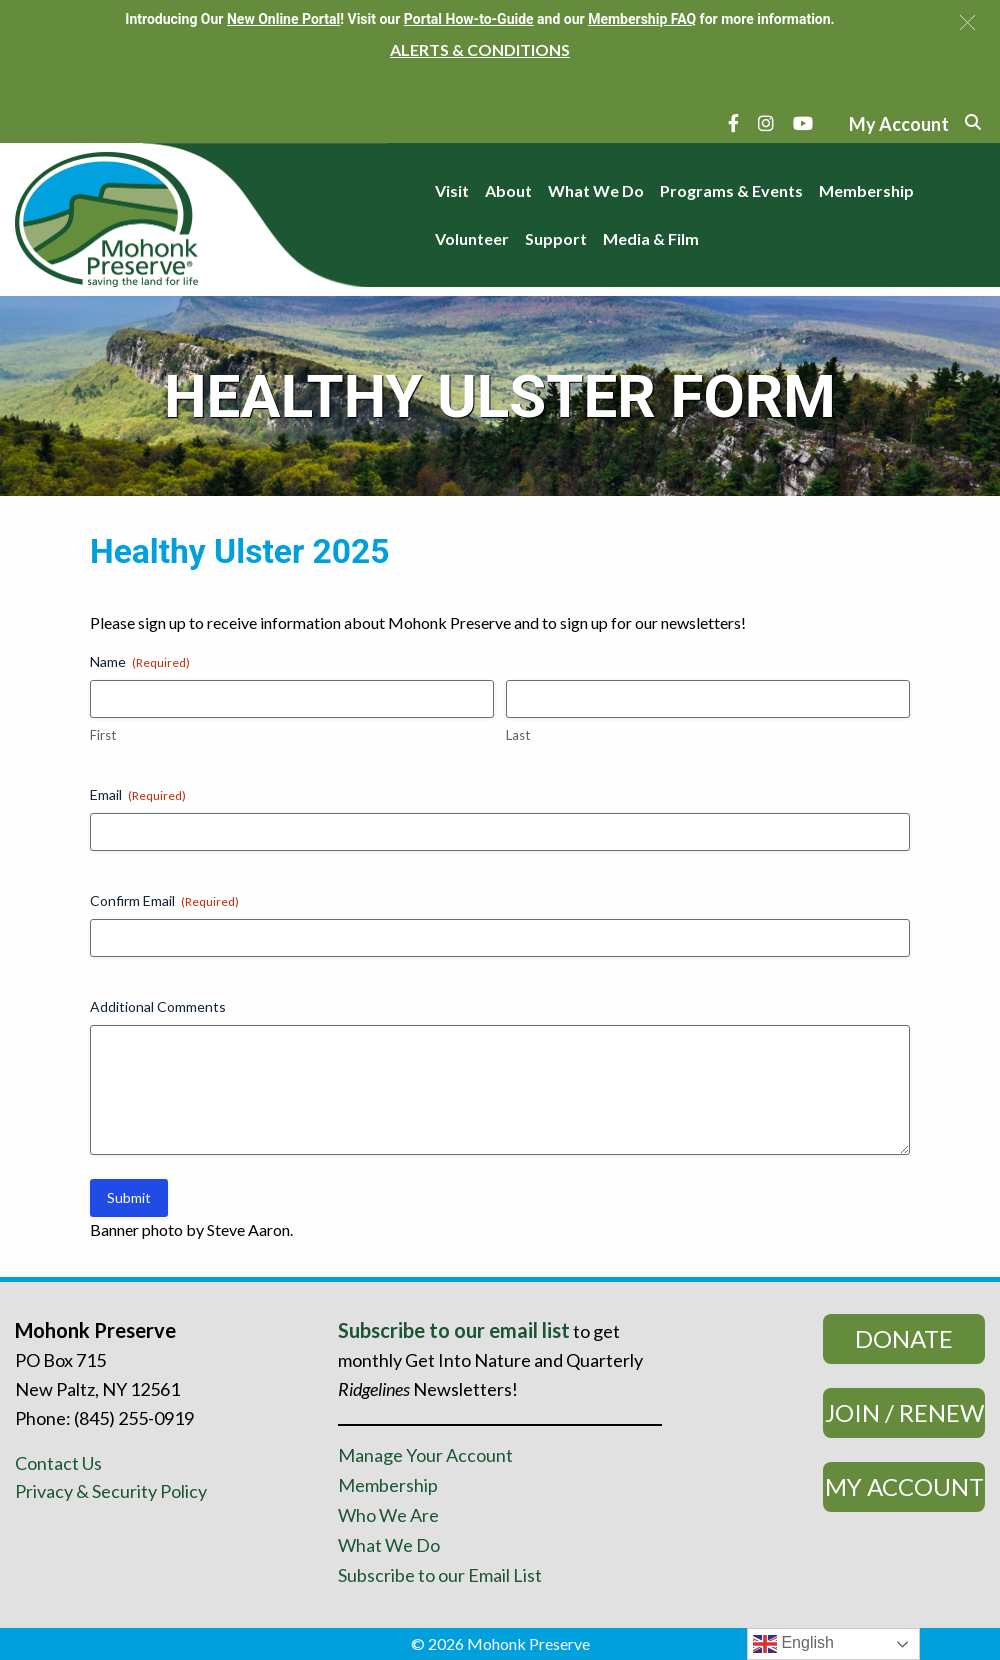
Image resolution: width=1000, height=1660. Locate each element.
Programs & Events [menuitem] (731, 190)
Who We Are (388, 1515)
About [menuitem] (508, 190)
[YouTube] (803, 123)
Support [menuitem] (556, 238)
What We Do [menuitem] (596, 190)
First (103, 735)
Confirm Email (164, 901)
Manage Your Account (425, 1455)
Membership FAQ (642, 19)
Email (138, 795)
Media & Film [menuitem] (651, 238)
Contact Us (58, 1463)
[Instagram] (766, 123)
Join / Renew (904, 1412)
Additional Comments (158, 1006)
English (793, 1644)
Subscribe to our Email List (440, 1575)
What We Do (389, 1545)
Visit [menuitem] (452, 190)
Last (518, 735)
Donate (904, 1338)
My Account (904, 1486)
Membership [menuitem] (866, 190)
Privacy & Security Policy (111, 1491)
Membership (388, 1485)
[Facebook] (733, 123)
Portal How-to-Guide (469, 19)
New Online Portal (283, 19)
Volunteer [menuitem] (472, 238)
